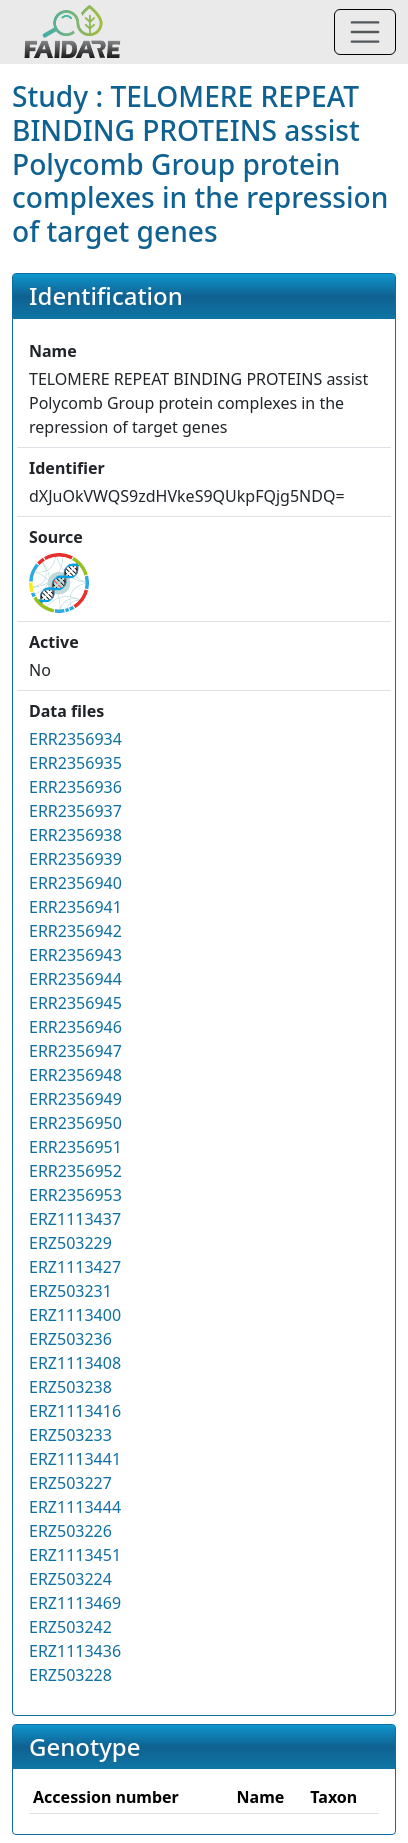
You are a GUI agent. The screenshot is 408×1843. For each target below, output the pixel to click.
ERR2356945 (75, 1003)
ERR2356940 (75, 883)
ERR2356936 (75, 787)
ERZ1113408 (75, 1363)
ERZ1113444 (75, 1507)
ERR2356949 (75, 1099)
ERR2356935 (75, 763)
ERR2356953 (75, 1195)
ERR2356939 (75, 859)
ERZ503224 (70, 1579)
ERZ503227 (70, 1483)
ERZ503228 (70, 1675)
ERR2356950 (75, 1123)
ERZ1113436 (75, 1651)
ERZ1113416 (75, 1411)
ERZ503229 (70, 1243)
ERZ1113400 (75, 1315)
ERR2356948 (75, 1075)
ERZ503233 (70, 1435)
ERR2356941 (75, 907)
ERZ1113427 (75, 1267)
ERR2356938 (75, 835)
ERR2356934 (75, 739)
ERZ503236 (70, 1339)
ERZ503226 (70, 1531)
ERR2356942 (75, 931)
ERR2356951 (75, 1147)
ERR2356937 (75, 811)
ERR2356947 (75, 1051)
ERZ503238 (70, 1387)
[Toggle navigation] (365, 32)
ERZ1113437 (75, 1219)
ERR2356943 (75, 955)
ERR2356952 (75, 1171)
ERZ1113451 (75, 1555)
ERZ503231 (70, 1291)
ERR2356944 (75, 979)
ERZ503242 (70, 1627)
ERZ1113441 (75, 1459)
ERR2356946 (75, 1027)
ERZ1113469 (75, 1603)
